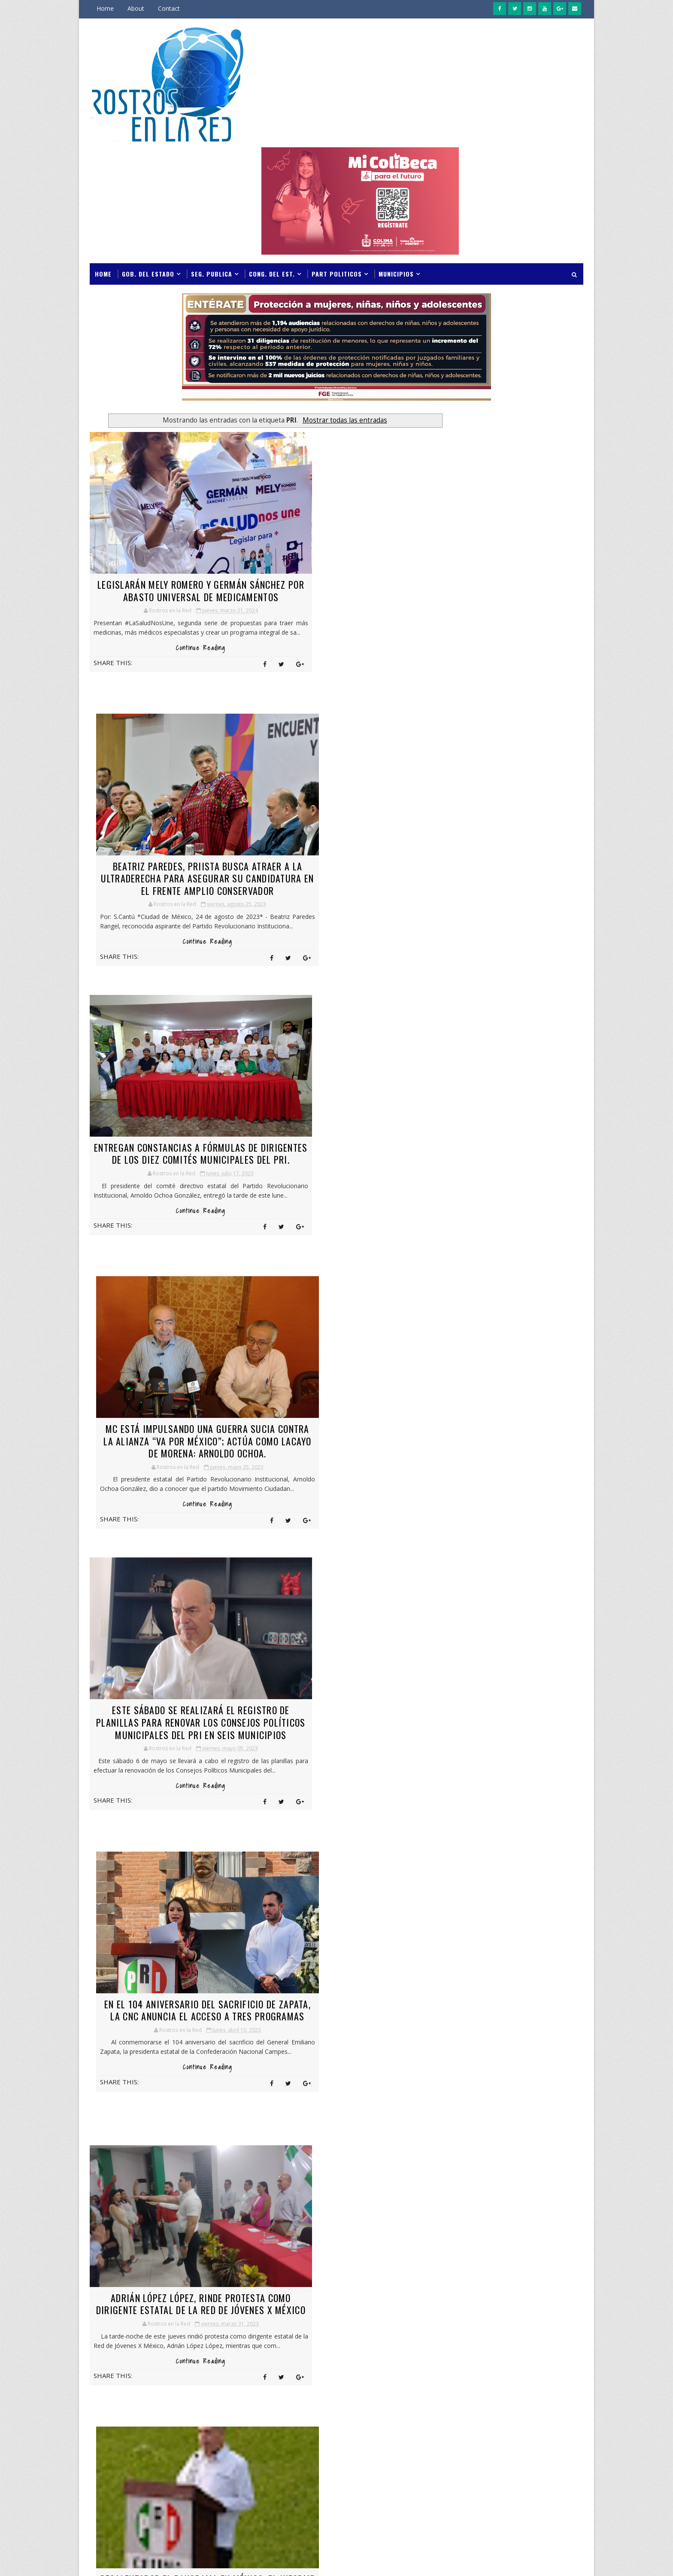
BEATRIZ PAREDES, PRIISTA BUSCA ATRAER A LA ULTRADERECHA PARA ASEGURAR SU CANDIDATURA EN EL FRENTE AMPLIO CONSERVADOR (343, 482)
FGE (521, 2200)
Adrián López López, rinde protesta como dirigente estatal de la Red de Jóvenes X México (171, 1330)
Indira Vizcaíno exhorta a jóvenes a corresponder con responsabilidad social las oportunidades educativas (534, 1049)
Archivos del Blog (477, 1380)
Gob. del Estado (148, 153)
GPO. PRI (543, 2275)
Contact (169, 8)
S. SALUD (553, 2441)
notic (477, 2396)
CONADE (510, 2140)
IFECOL (551, 2290)
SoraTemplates (133, 2560)
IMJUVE (477, 2305)
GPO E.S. (537, 2245)
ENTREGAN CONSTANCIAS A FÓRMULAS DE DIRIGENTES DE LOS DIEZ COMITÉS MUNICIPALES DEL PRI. (171, 757)
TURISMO (516, 2486)
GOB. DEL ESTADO (542, 2230)
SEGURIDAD (483, 2471)
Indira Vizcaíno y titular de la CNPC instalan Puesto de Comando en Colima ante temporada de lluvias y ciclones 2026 (510, 964)
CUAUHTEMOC (535, 2170)
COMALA (479, 2140)
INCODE (529, 2305)
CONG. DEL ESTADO (492, 2155)
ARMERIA (480, 2110)
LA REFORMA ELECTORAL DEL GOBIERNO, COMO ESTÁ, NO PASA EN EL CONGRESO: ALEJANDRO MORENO (171, 1611)
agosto (451, 1509)
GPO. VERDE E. (516, 2290)
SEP (542, 2471)
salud (516, 2456)
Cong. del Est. (272, 153)
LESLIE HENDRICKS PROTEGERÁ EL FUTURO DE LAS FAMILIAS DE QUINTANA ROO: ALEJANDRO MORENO (343, 1611)
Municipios (396, 153)
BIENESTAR (515, 2110)
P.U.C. (475, 2411)
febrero (452, 1448)
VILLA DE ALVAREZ (490, 2516)
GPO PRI (512, 2275)
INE (553, 2305)
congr (535, 2155)
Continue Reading (171, 549)
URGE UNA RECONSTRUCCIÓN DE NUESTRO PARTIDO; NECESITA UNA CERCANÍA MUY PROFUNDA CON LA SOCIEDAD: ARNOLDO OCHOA (171, 1886)
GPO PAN (480, 2275)
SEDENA (544, 2456)
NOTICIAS (507, 2396)
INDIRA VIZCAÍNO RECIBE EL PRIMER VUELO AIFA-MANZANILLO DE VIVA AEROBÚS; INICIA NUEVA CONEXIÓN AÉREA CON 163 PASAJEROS (511, 1142)
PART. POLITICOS (490, 2426)
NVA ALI (539, 2396)
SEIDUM (517, 2471)
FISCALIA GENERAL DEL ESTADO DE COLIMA (510, 2217)
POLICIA (531, 2426)
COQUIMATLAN (487, 2170)
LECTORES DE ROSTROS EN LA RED (548, 1382)
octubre (452, 1488)
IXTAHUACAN (540, 2320)
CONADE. (542, 2140)
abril (447, 1427)
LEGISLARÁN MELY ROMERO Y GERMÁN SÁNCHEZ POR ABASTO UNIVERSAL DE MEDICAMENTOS (171, 476)
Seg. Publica (211, 153)
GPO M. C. (480, 2260)
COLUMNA (539, 2125)
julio (447, 1397)
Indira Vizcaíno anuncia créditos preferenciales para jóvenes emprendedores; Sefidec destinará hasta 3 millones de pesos (509, 1093)
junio (448, 1407)
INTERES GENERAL (491, 2320)
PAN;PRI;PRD (529, 2411)
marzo (451, 1437)
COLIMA (478, 2125)
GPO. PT (478, 2290)
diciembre (455, 1468)
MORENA (523, 2366)
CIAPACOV (552, 2110)
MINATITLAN (485, 2366)
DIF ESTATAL (518, 2185)
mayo (450, 1417)
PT (527, 2441)
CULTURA (480, 2185)
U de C (547, 2486)
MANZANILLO (515, 2351)
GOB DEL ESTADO (489, 2230)
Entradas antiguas (398, 2007)
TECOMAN (481, 2486)
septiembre (457, 1499)
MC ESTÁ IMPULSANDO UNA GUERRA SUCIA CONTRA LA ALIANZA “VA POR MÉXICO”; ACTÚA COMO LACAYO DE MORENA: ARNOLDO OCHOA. (343, 763)
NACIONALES (523, 2381)
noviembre (456, 1479)
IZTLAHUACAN (487, 2336)
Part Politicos (337, 153)
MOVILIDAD (483, 2381)
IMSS (503, 2305)
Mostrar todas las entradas (327, 299)
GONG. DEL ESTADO (492, 2245)
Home (105, 8)
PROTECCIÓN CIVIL (491, 2441)
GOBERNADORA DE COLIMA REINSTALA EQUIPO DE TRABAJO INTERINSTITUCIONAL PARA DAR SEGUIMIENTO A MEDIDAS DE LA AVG (507, 753)
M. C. (537, 2336)
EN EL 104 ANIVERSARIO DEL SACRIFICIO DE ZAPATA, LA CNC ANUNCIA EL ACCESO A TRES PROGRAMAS (343, 1044)
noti (555, 2381)
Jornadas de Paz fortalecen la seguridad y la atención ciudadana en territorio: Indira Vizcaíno (531, 1009)
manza (478, 2351)
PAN (498, 2411)
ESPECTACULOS (487, 2200)
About (135, 8)
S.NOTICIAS (483, 2456)
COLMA (507, 2125)
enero (450, 1458)
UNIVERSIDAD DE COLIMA (499, 2501)
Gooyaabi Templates (210, 2560)
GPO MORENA (520, 2260)
